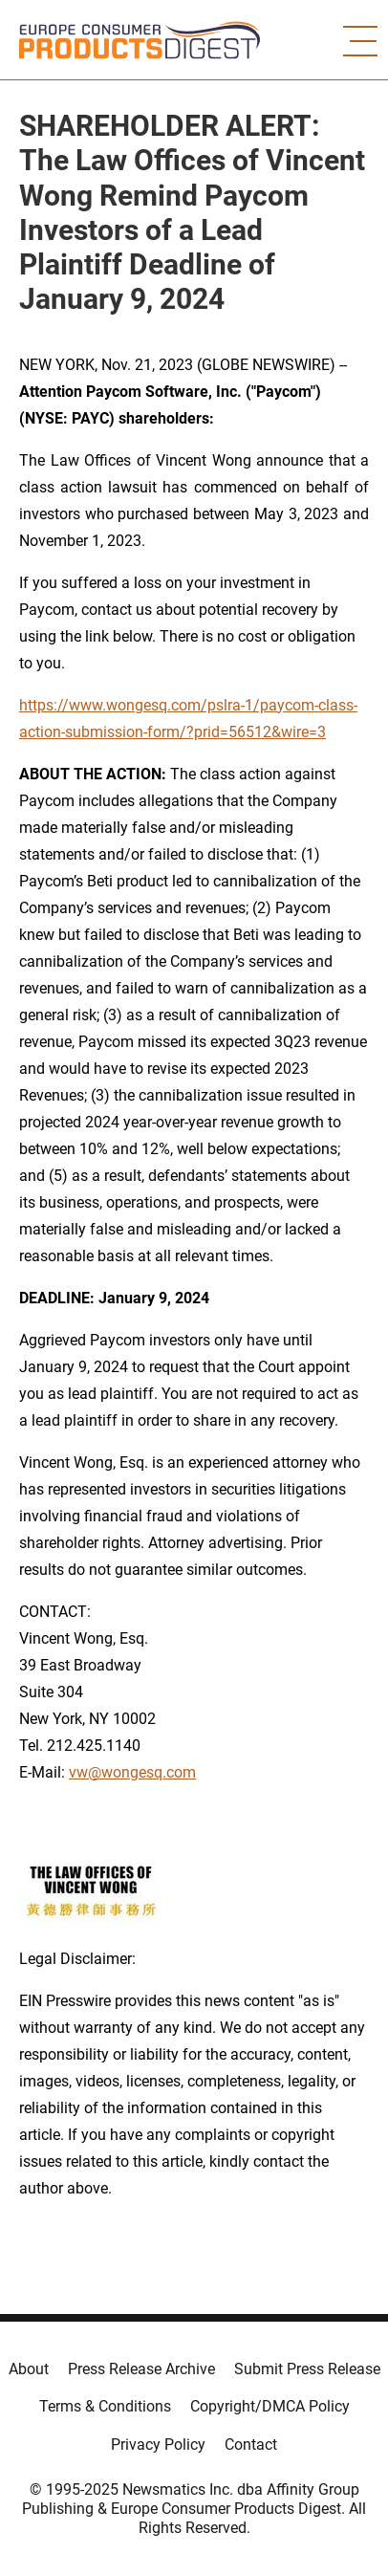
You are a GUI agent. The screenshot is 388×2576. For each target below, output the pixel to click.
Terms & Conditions (105, 2406)
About (29, 2369)
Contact (251, 2444)
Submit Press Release (307, 2369)
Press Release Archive (141, 2369)
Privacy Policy (158, 2444)
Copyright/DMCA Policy (270, 2406)
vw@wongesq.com (132, 1772)
